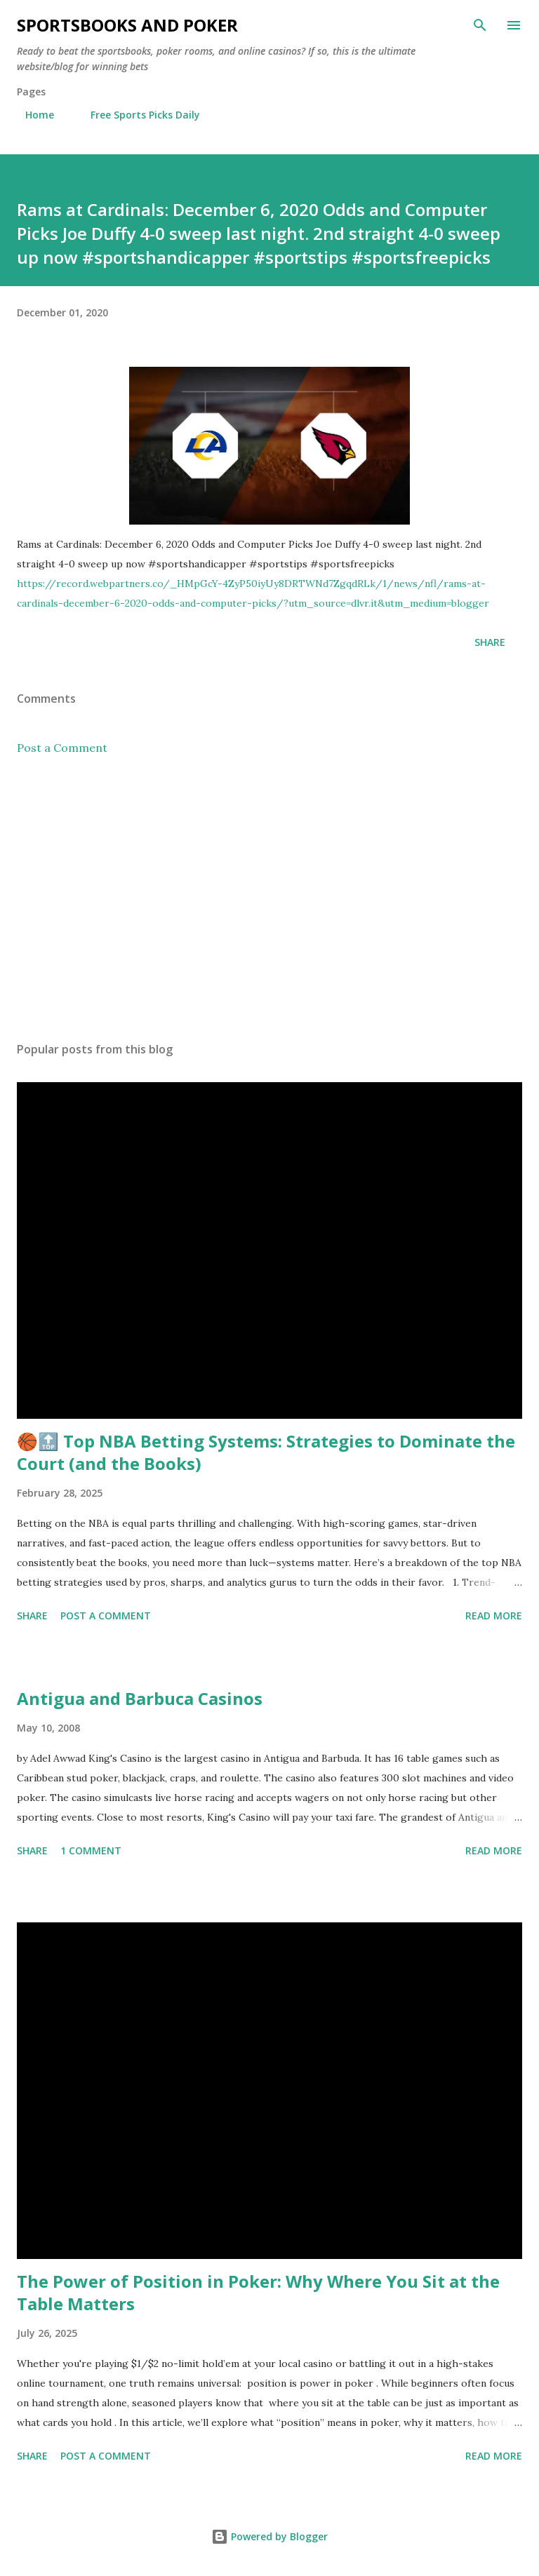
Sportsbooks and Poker (127, 24)
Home (31, 114)
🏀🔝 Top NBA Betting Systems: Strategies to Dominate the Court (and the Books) (266, 1452)
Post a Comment (62, 748)
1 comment (90, 1850)
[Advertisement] (269, 898)
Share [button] (489, 642)
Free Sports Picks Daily (137, 114)
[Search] (480, 25)
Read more (493, 1615)
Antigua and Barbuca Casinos (139, 1698)
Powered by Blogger (269, 2536)
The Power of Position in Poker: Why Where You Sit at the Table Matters (258, 2292)
